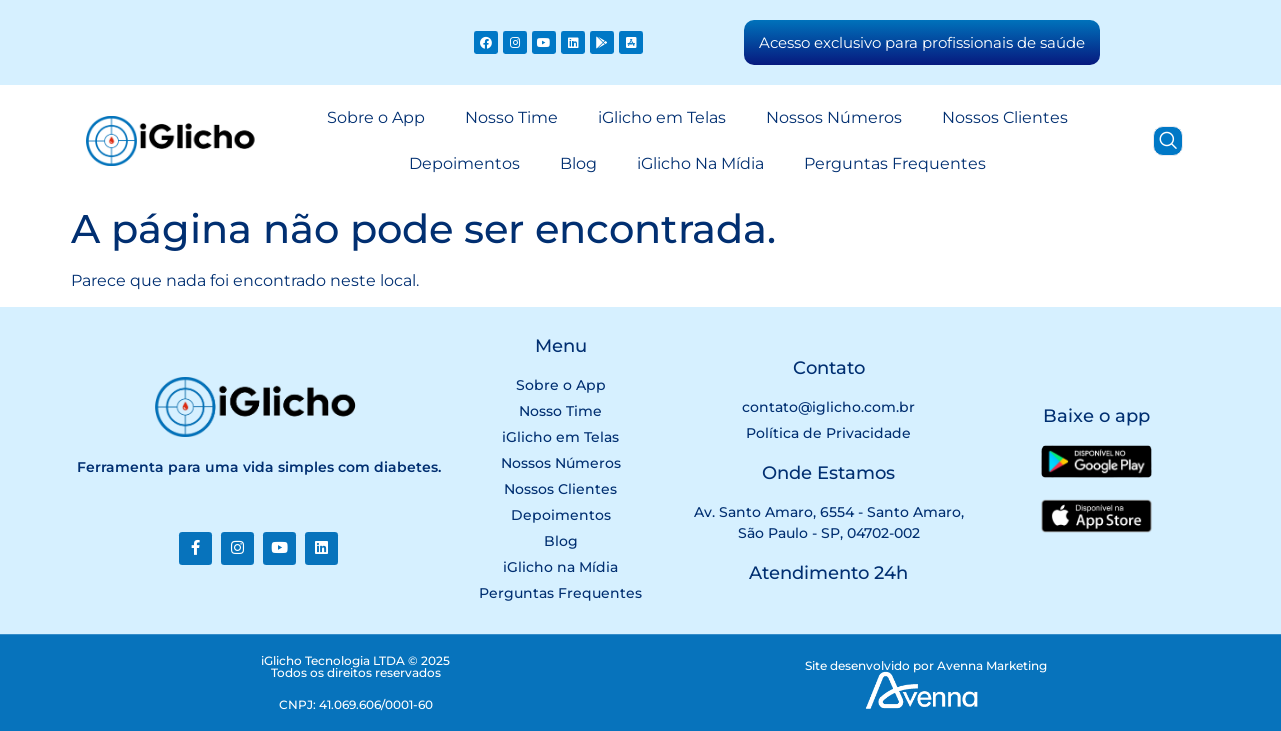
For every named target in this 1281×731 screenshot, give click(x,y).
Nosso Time (511, 117)
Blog (578, 163)
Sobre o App (376, 117)
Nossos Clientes (1005, 117)
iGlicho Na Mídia (700, 163)
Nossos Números (834, 117)
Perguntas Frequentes (895, 163)
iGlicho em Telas (662, 117)
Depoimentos (464, 163)
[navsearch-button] (1168, 141)
